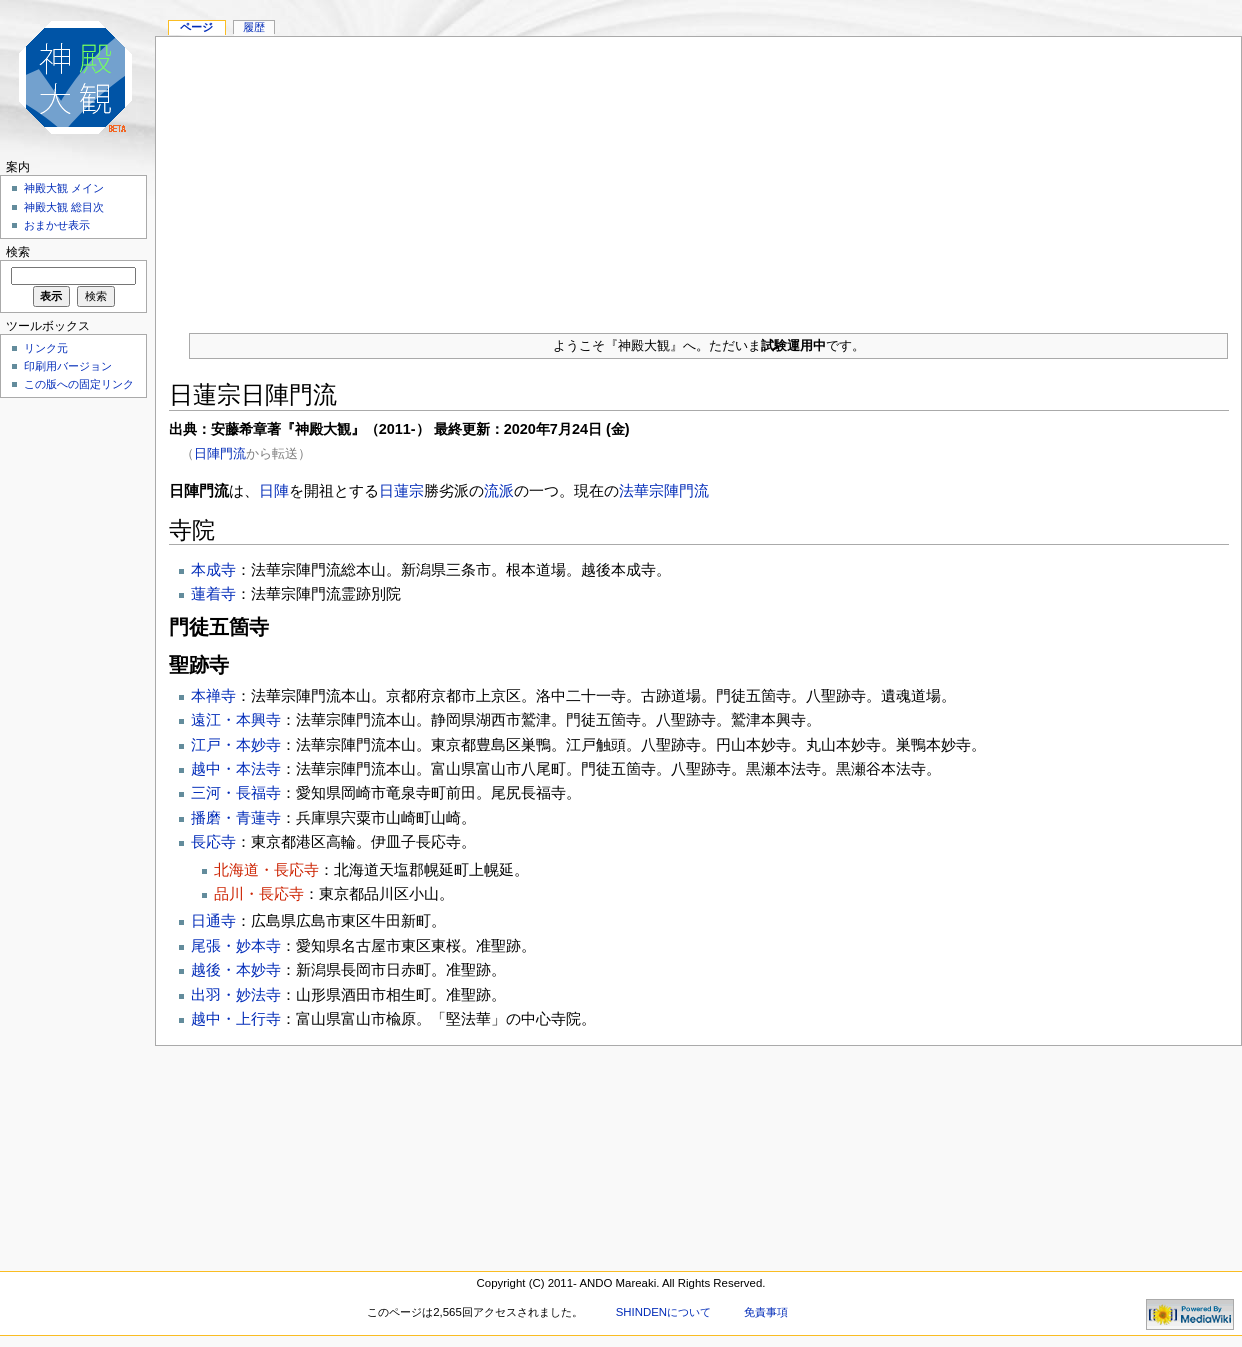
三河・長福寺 (236, 792)
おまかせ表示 (57, 225)
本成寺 (213, 569)
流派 (499, 490)
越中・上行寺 (236, 1018)
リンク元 (46, 348)
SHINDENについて (663, 1312)
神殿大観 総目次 (64, 207)
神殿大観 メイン (64, 188)
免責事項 (766, 1312)
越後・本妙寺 (236, 969)
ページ (196, 27)
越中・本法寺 (236, 768)
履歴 (254, 27)
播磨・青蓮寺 (236, 817)
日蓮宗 (401, 490)
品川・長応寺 (259, 893)
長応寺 (213, 841)
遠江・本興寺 (236, 719)
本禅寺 (213, 695)
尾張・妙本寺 (236, 945)
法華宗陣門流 (664, 490)
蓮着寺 (213, 593)
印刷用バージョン (68, 366)
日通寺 (213, 920)
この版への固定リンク (79, 384)
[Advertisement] (698, 177)
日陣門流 (220, 453)
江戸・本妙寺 (236, 744)
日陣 (274, 490)
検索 (18, 252)
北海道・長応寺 (266, 869)
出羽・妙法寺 (236, 994)
